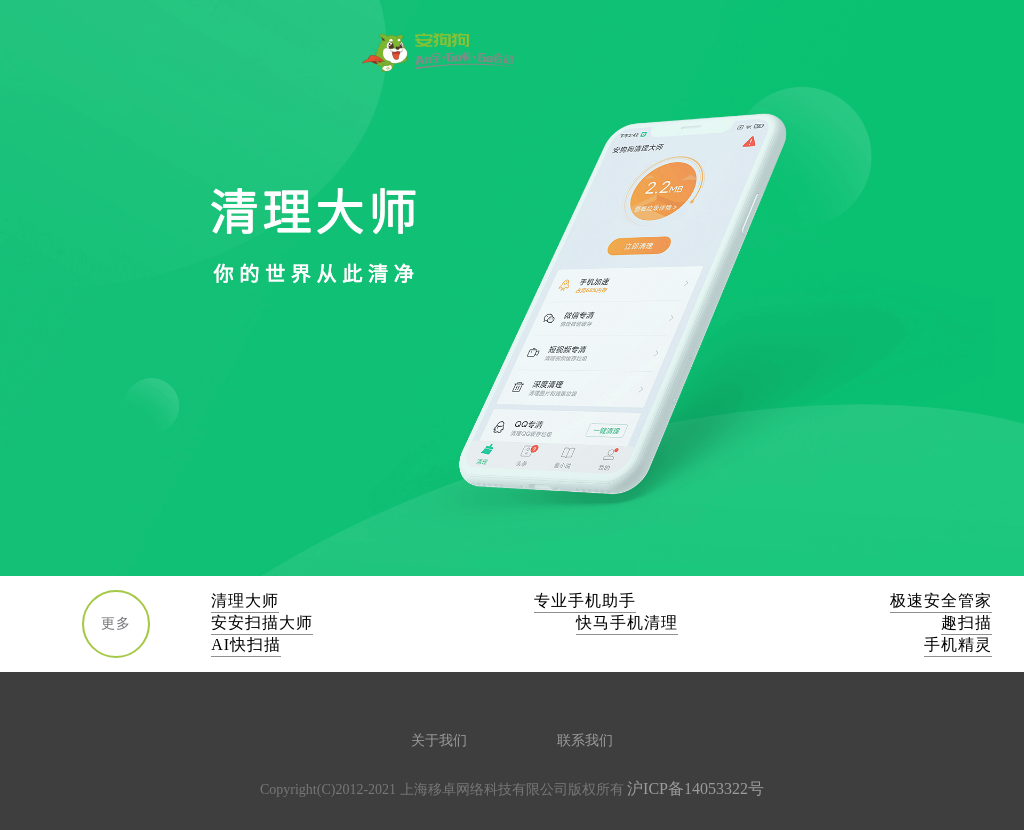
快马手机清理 (627, 622)
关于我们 (439, 740)
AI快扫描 (246, 644)
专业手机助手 (585, 600)
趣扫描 (966, 622)
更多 (116, 623)
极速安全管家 (941, 600)
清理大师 (245, 600)
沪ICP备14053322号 (695, 788)
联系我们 (585, 740)
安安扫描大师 (262, 622)
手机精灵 (958, 644)
